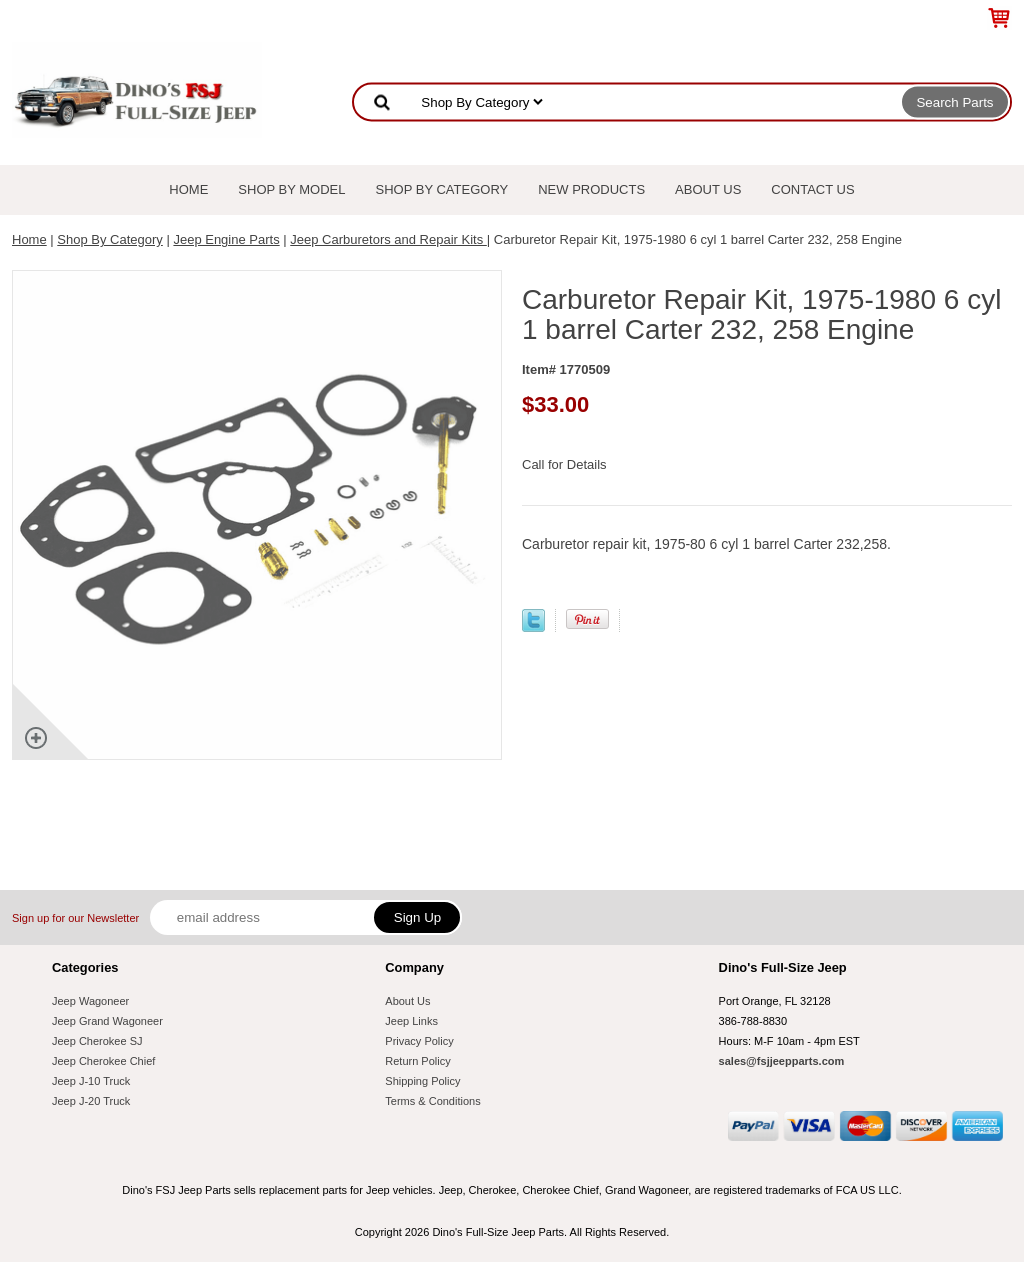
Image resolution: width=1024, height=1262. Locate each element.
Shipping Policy (422, 1081)
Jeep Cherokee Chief (103, 1061)
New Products (591, 189)
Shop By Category (442, 189)
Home (188, 189)
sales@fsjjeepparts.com (782, 1061)
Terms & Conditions (432, 1101)
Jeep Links (411, 1021)
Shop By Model (291, 189)
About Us (708, 189)
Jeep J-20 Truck (91, 1101)
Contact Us (812, 189)
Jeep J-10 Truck (91, 1081)
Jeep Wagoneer (90, 1001)
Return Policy (417, 1061)
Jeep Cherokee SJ (97, 1041)
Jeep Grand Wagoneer (107, 1021)
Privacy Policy (419, 1041)
